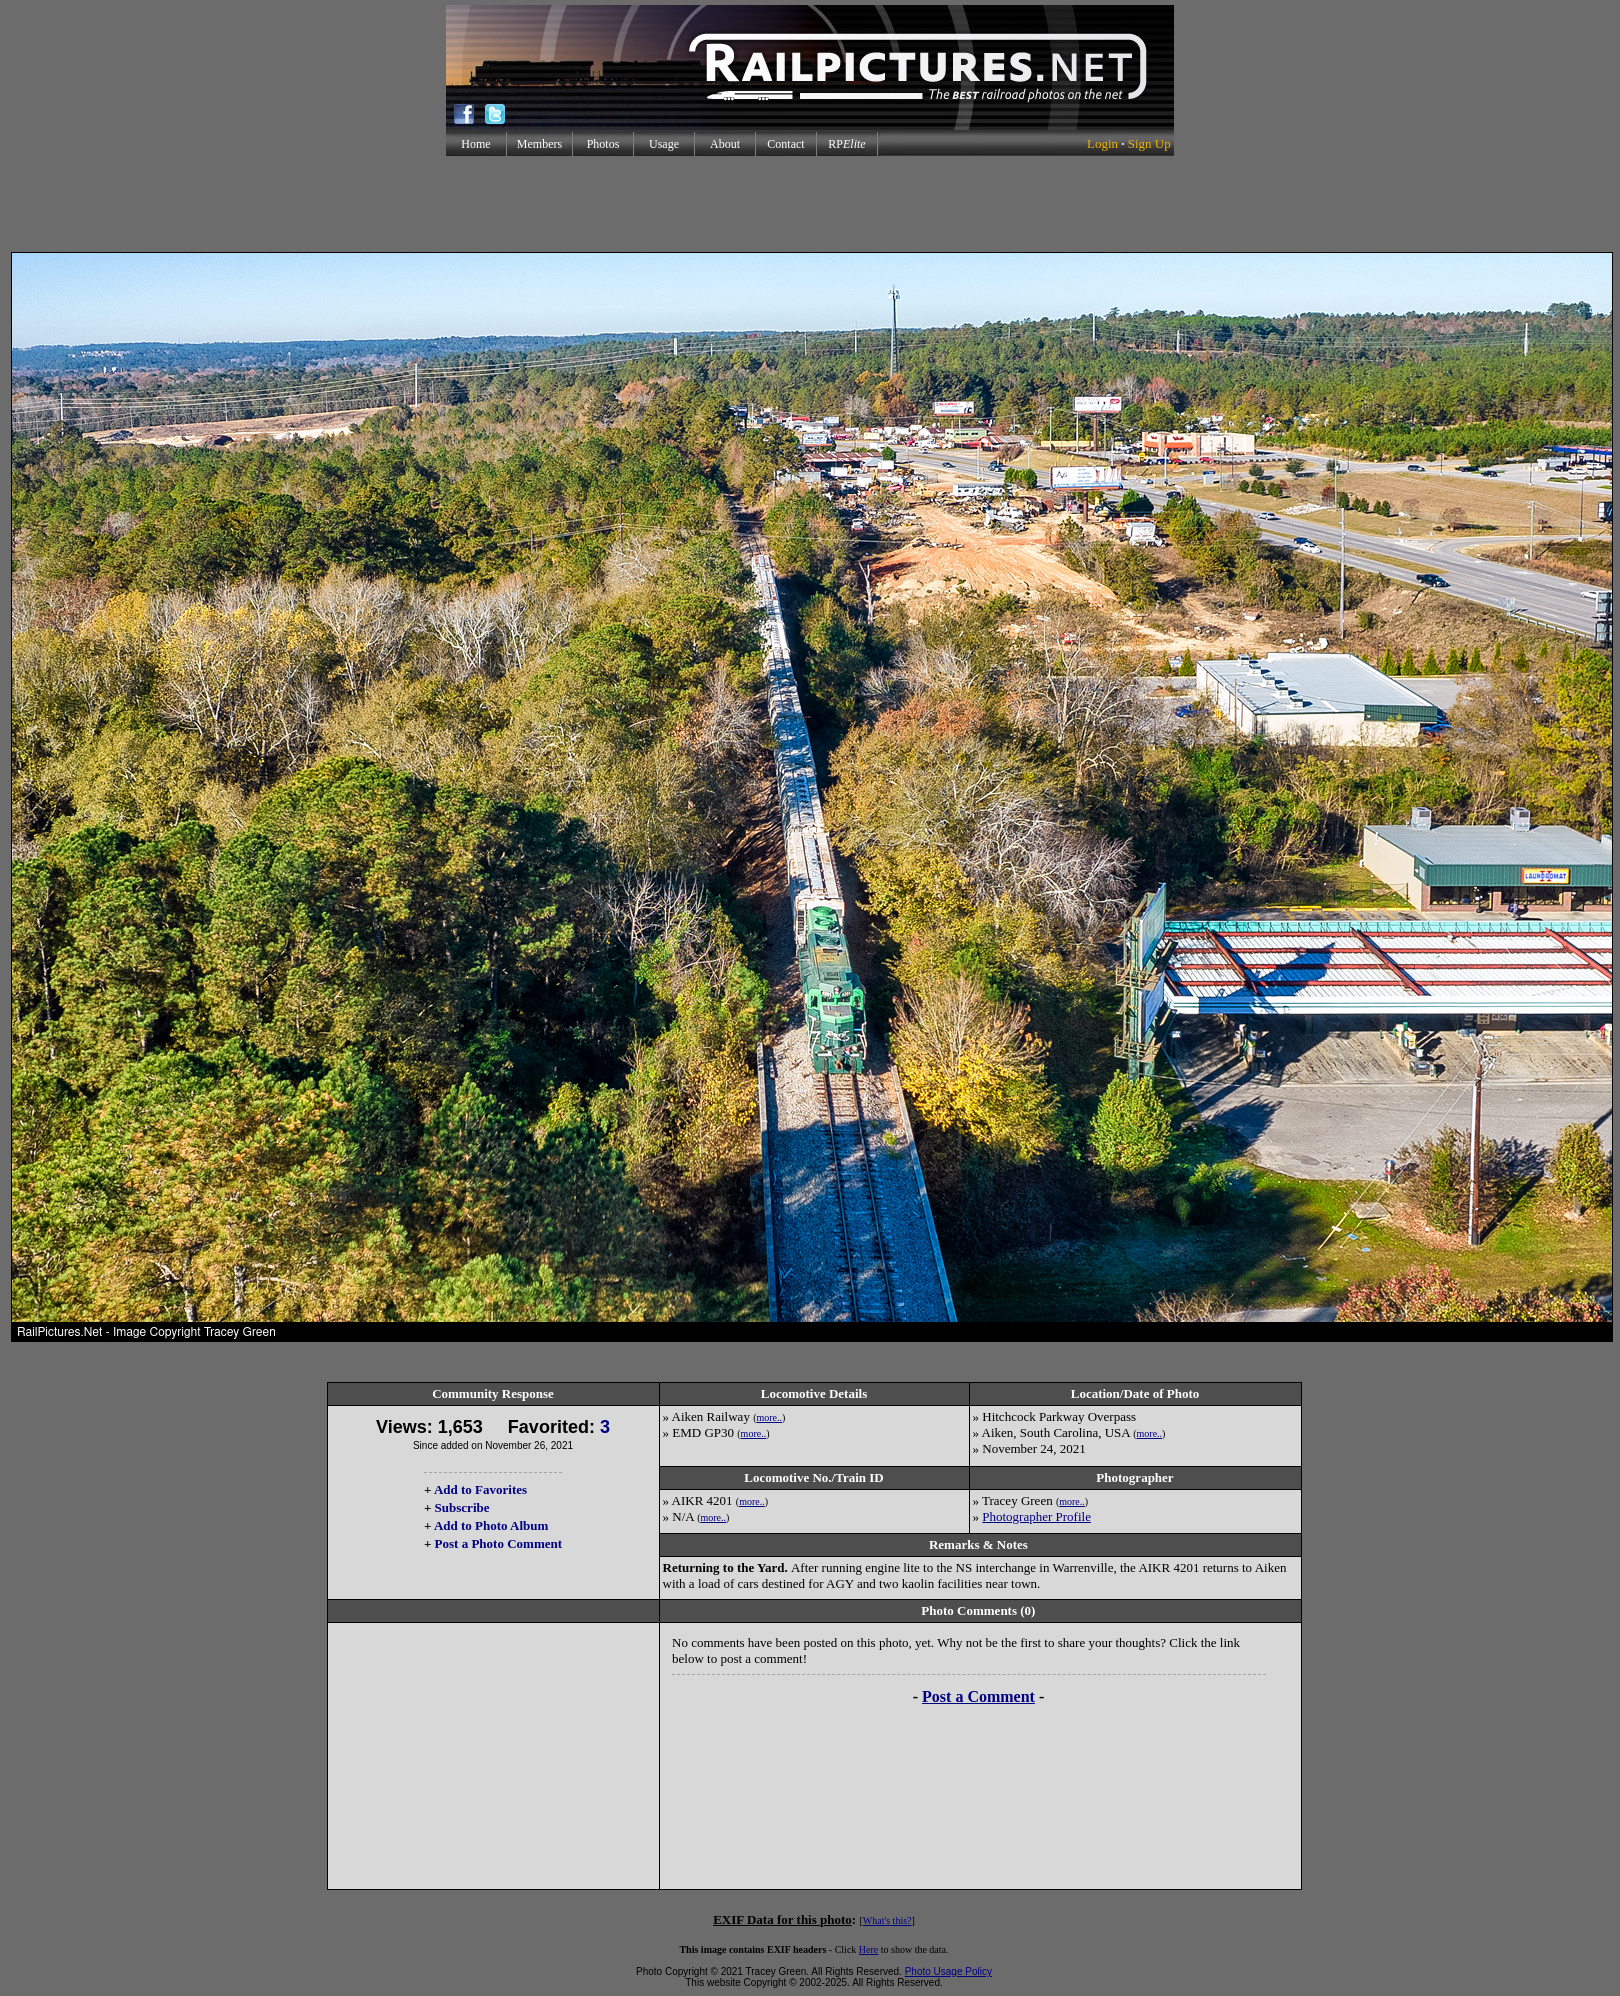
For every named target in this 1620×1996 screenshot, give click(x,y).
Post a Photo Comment (498, 1543)
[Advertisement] (810, 204)
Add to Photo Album (491, 1525)
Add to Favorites (480, 1489)
